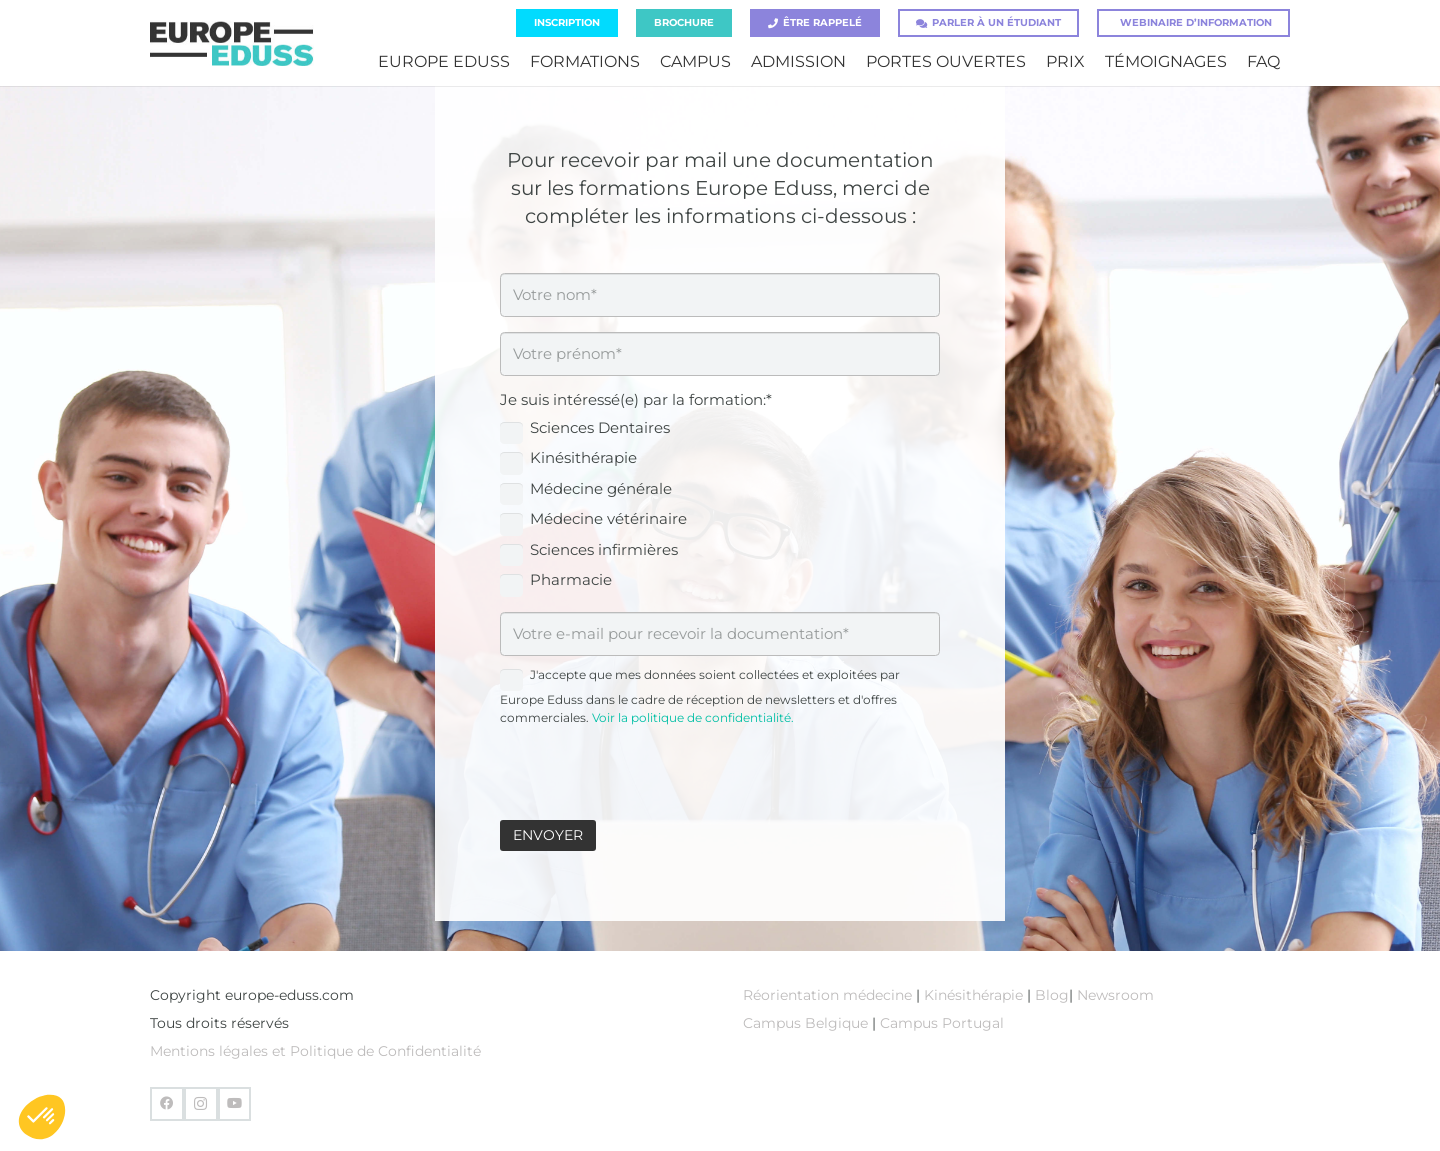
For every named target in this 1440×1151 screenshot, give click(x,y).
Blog (1052, 995)
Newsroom (1115, 995)
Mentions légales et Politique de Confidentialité (315, 1051)
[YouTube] (235, 1104)
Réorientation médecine (827, 995)
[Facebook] (167, 1104)
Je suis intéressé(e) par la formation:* (636, 399)
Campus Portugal (942, 1023)
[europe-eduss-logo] (232, 43)
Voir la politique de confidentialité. (693, 717)
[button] (42, 1117)
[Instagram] (201, 1104)
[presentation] (652, 766)
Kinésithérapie (975, 995)
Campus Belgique (805, 1023)
